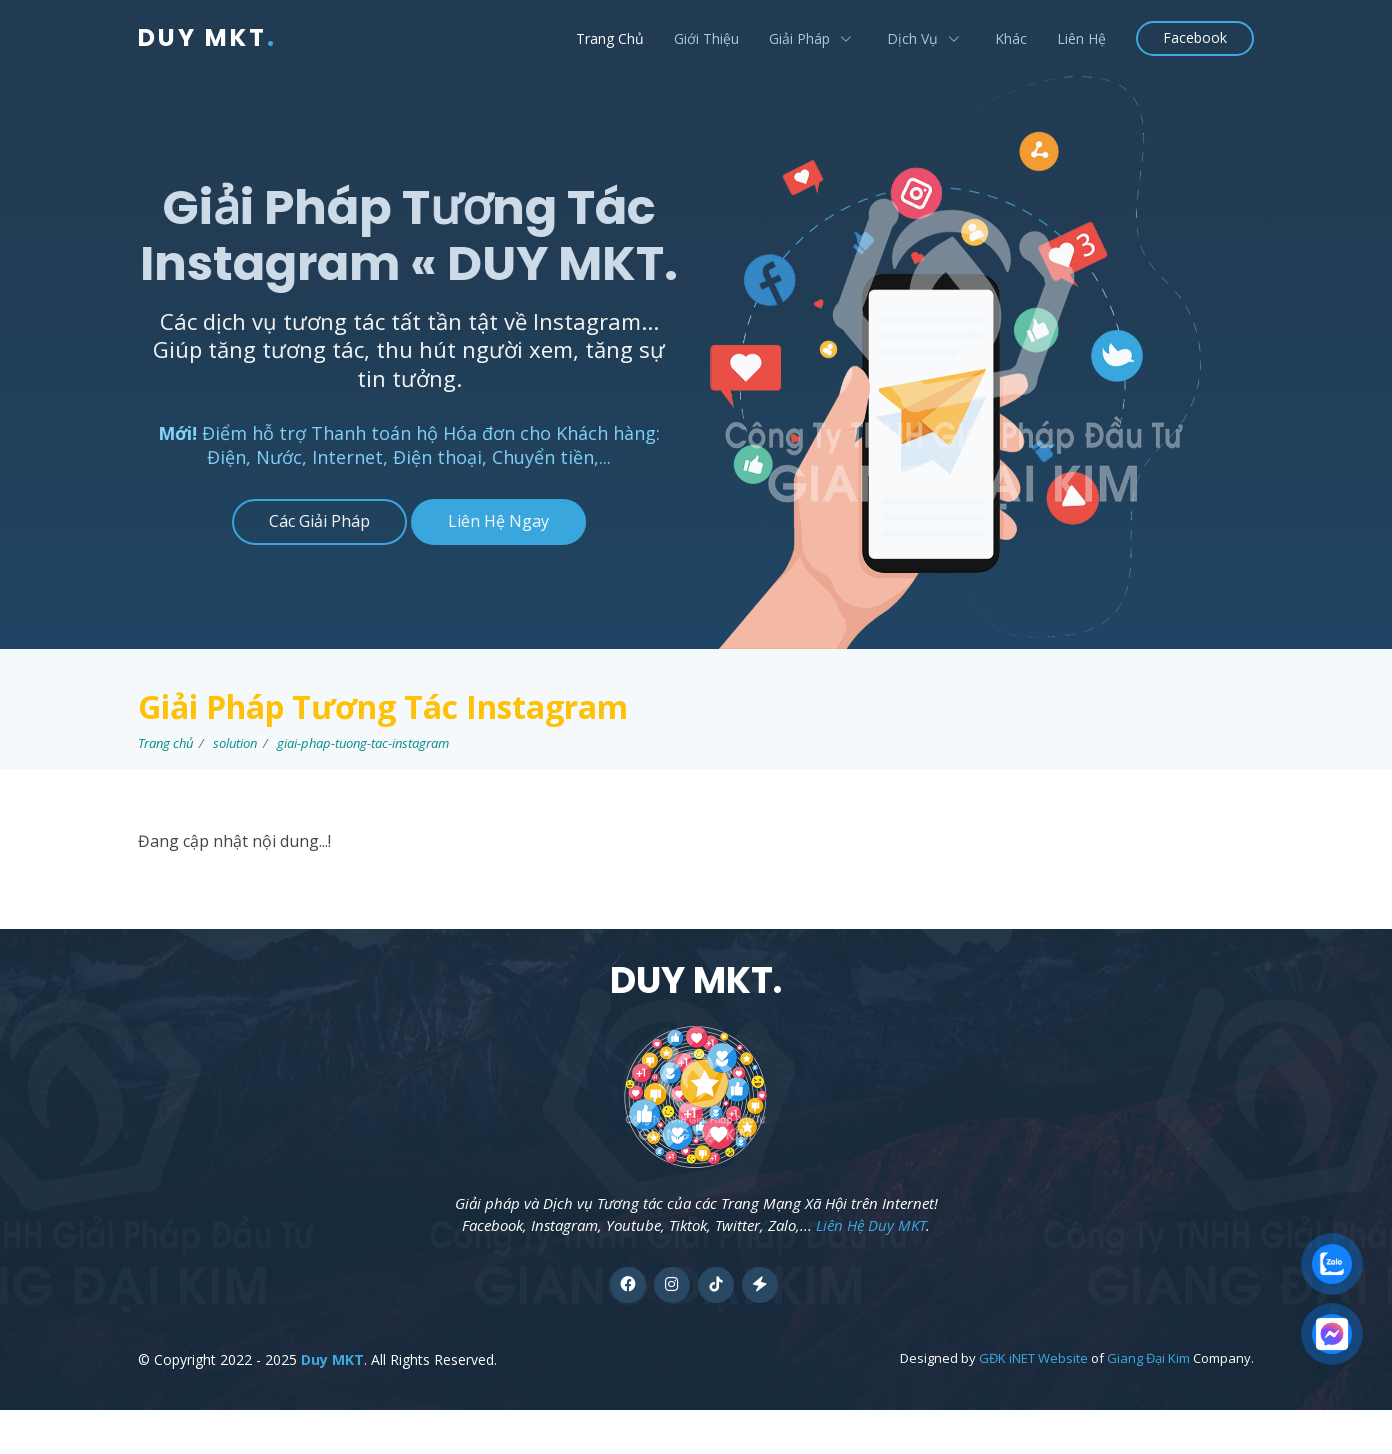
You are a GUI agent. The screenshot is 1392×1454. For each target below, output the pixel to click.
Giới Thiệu (706, 38)
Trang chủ (165, 743)
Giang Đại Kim (1148, 1358)
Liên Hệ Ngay (487, 521)
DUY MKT (207, 37)
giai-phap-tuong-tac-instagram (363, 743)
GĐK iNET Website (1033, 1358)
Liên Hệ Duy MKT (871, 1225)
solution (235, 743)
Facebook (1195, 37)
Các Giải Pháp (308, 521)
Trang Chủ (610, 38)
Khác (1011, 38)
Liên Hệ (1081, 38)
